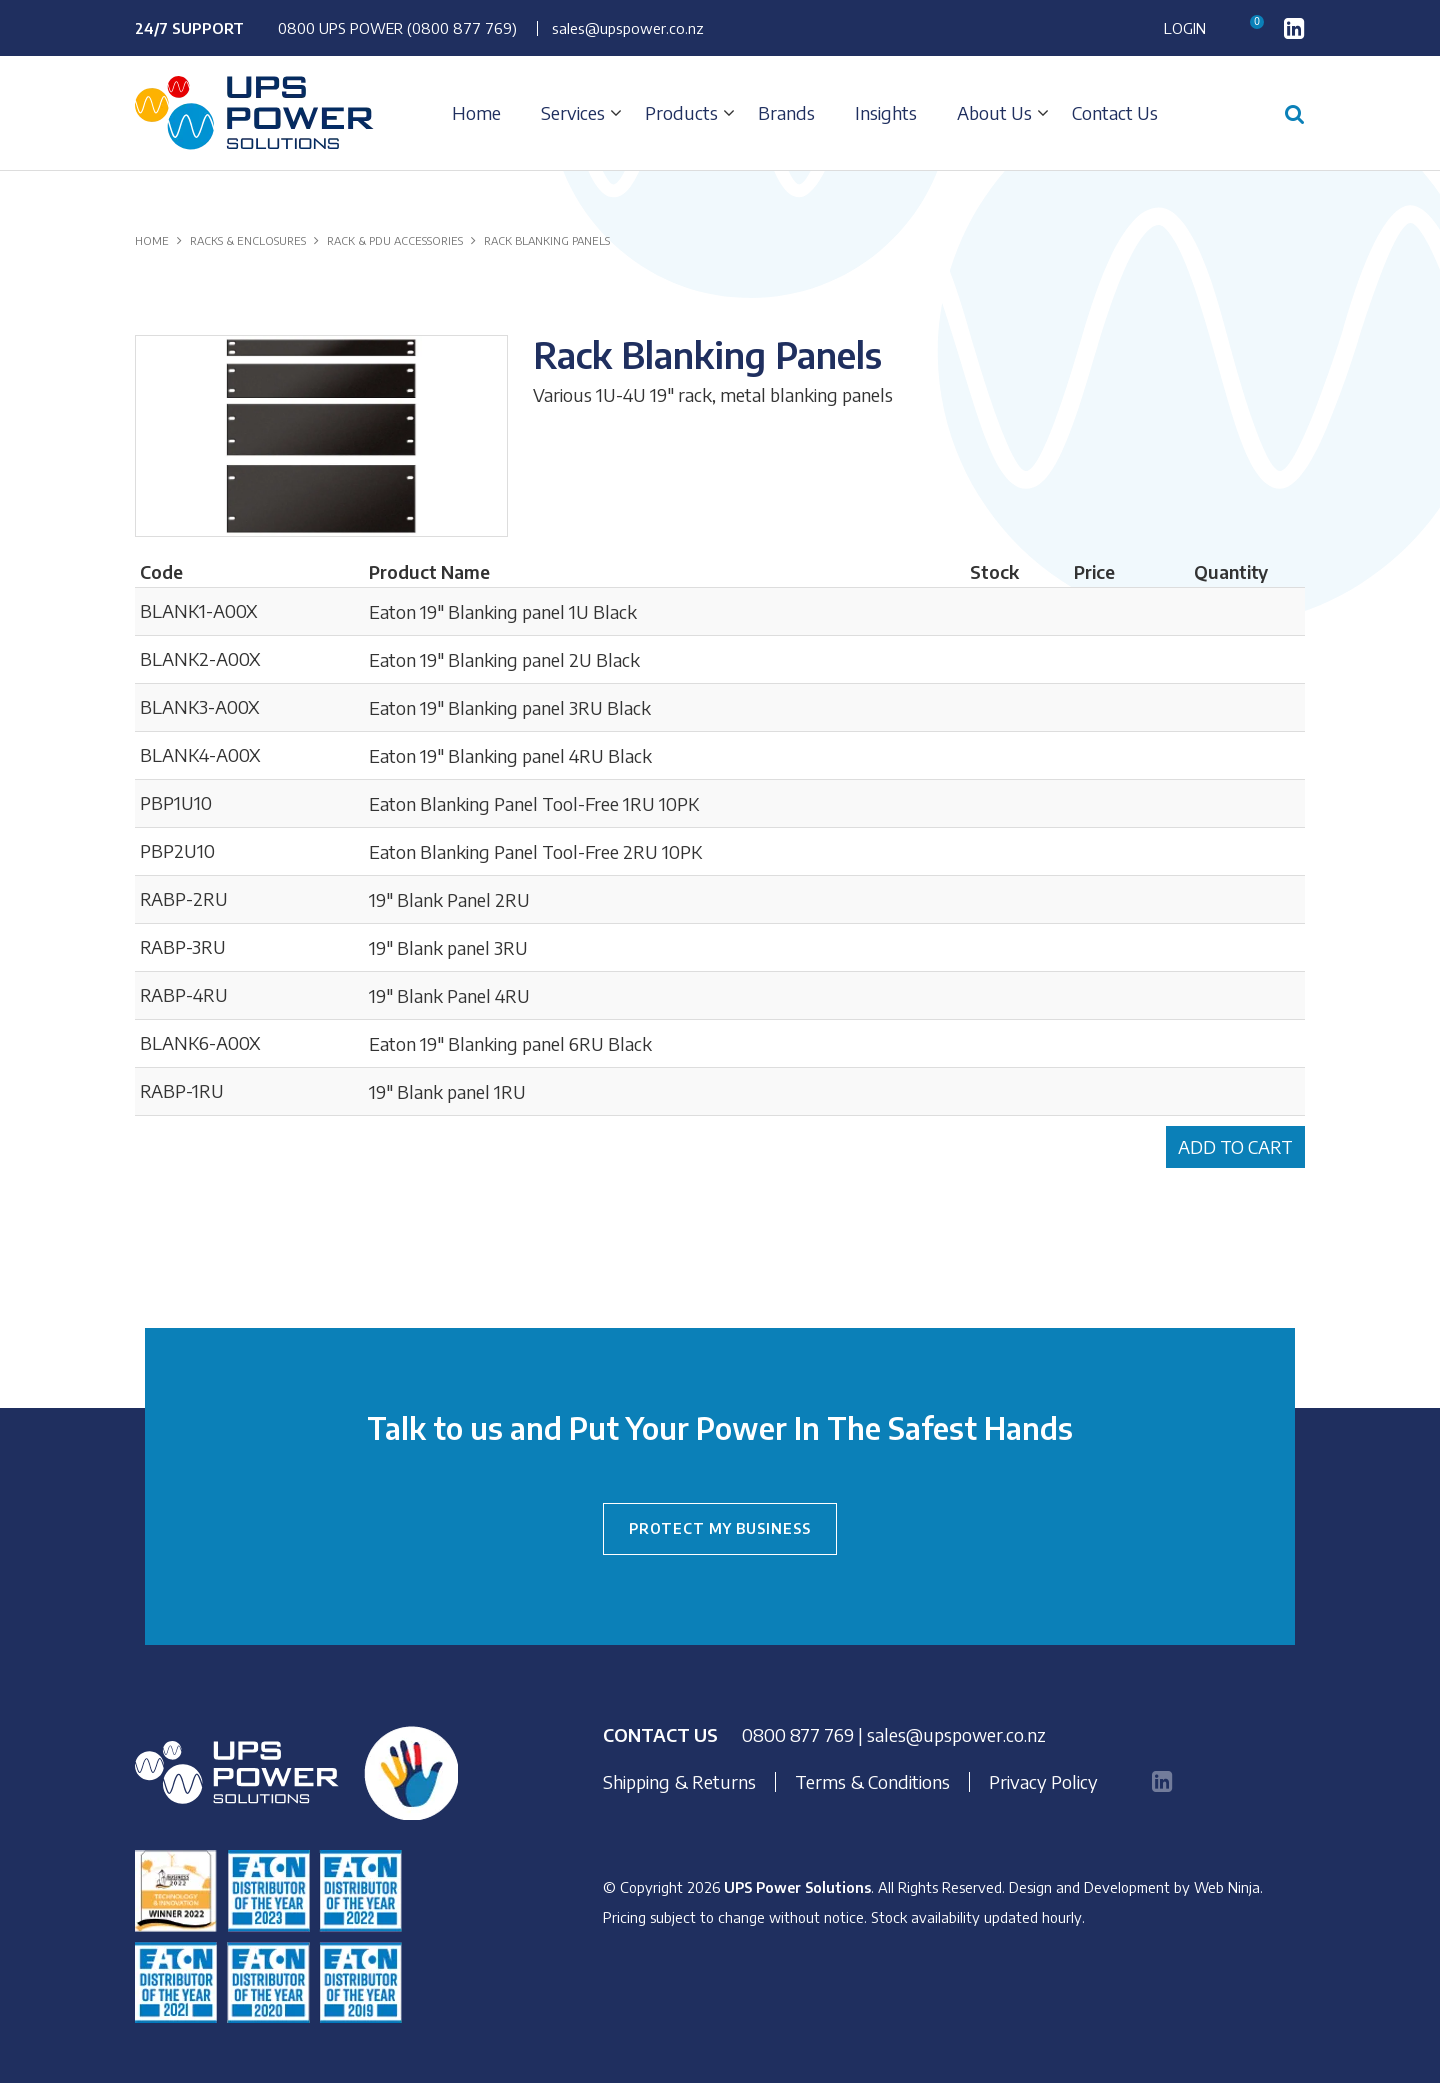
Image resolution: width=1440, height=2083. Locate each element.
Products (681, 112)
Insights (886, 112)
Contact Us (1115, 112)
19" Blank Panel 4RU (449, 995)
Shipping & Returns (679, 1782)
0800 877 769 (798, 1734)
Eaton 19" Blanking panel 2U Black (504, 659)
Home (476, 112)
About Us (994, 112)
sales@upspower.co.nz (628, 28)
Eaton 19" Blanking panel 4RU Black (510, 755)
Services (573, 112)
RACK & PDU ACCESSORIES (395, 240)
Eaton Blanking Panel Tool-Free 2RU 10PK (535, 851)
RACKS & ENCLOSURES (248, 240)
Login (1185, 28)
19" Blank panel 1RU (447, 1091)
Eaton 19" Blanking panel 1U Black (503, 611)
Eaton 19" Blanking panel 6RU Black (510, 1043)
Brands (786, 112)
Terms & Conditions (872, 1782)
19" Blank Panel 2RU (449, 899)
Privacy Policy (1043, 1782)
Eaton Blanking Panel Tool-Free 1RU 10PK (534, 803)
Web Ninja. (1228, 1887)
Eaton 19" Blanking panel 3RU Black (510, 707)
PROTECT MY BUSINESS (720, 1528)
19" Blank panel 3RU (448, 947)
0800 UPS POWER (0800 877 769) (397, 28)
